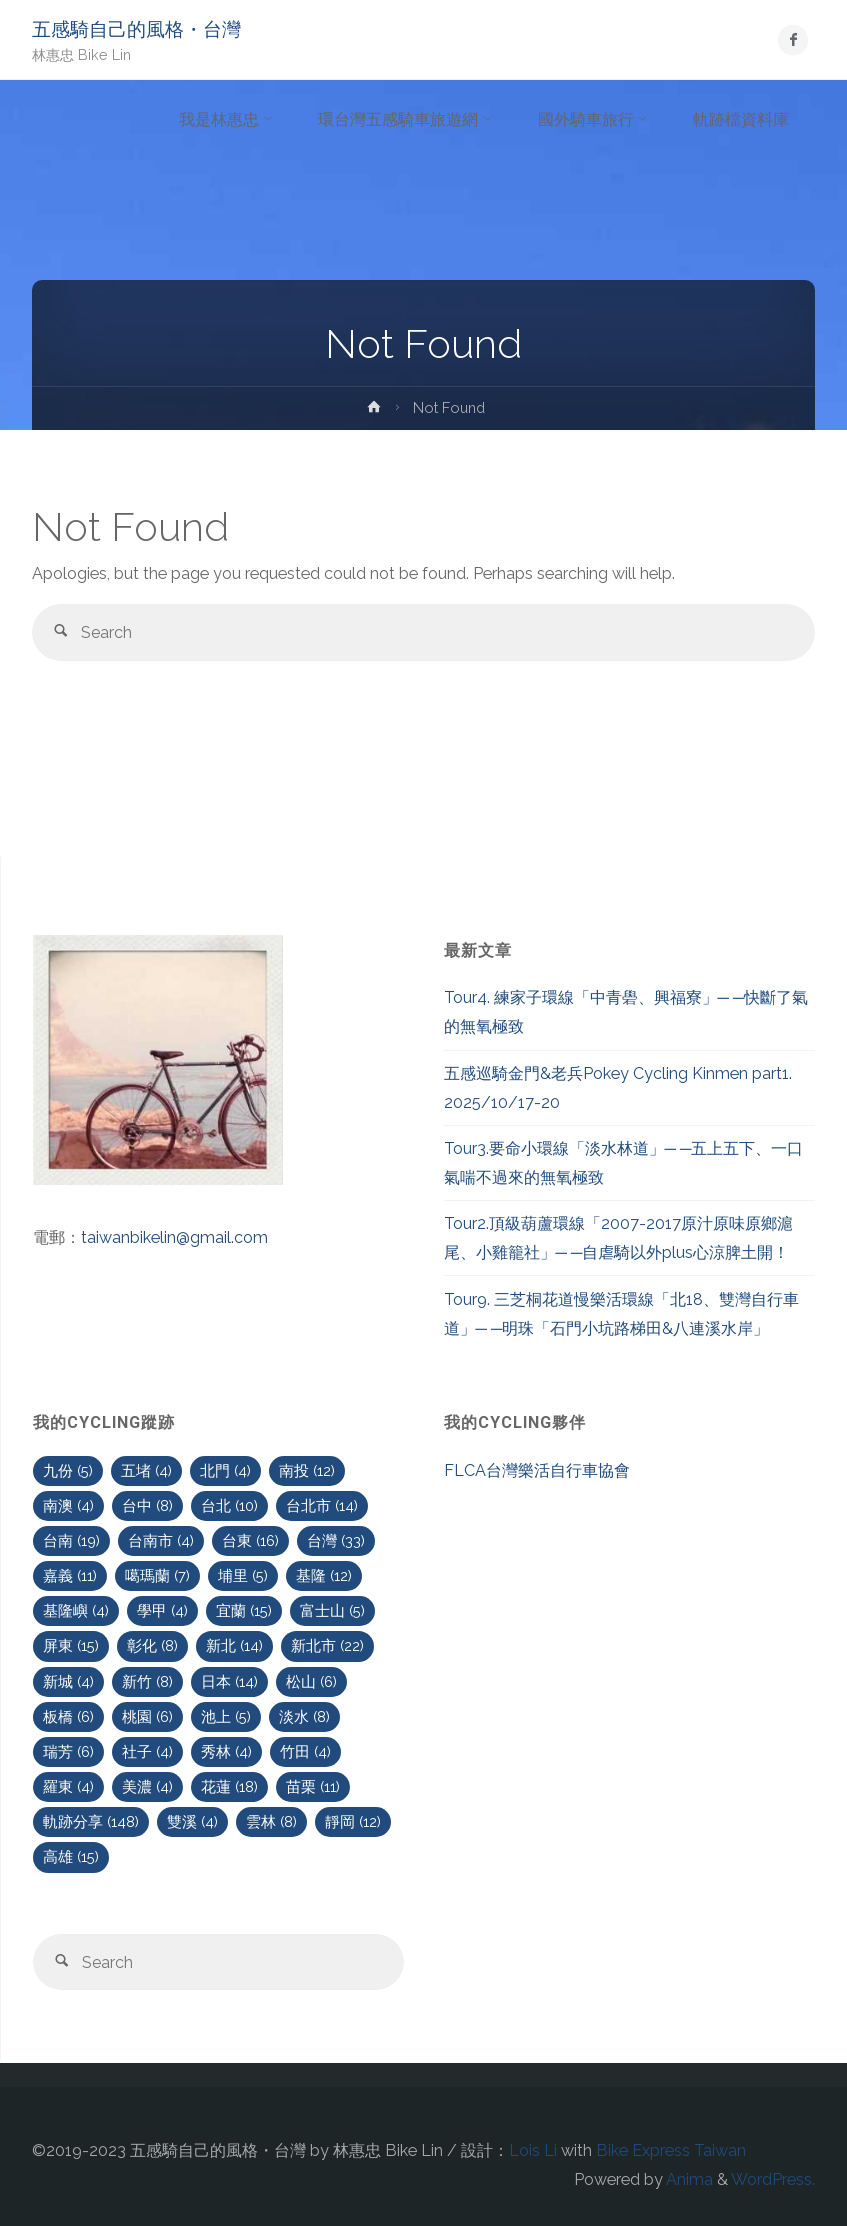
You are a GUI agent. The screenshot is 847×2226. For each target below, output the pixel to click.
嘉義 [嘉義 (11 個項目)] (70, 1575)
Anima (688, 2179)
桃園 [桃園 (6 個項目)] (147, 1716)
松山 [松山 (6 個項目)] (311, 1681)
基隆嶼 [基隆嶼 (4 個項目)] (76, 1610)
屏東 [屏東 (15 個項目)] (71, 1645)
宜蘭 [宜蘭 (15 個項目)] (244, 1610)
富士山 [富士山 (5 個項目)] (332, 1610)
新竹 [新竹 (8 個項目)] (147, 1681)
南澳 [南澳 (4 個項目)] (68, 1505)
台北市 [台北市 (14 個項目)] (322, 1505)
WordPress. (773, 2179)
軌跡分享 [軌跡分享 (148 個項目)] (91, 1821)
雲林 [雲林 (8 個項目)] (271, 1821)
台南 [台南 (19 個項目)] (71, 1540)
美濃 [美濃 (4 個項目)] (147, 1786)
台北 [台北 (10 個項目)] (229, 1505)
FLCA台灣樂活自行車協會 (537, 1470)
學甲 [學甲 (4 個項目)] (162, 1610)
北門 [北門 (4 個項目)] (225, 1470)
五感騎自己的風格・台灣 (136, 29)
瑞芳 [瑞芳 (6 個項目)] (68, 1751)
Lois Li (533, 2150)
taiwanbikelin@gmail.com (174, 1237)
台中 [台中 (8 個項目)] (147, 1505)
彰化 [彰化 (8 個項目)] (152, 1645)
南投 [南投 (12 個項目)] (307, 1470)
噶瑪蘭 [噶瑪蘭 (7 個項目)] (157, 1575)
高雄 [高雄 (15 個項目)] (71, 1856)
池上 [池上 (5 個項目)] (226, 1716)
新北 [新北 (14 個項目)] (234, 1645)
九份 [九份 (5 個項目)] (68, 1470)
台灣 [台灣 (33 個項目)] (336, 1540)
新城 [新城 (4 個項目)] (68, 1681)
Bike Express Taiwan (671, 2150)
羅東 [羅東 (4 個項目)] (68, 1786)
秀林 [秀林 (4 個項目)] (226, 1751)
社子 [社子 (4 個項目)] (147, 1751)
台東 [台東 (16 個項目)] (250, 1540)
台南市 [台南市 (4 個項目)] (161, 1540)
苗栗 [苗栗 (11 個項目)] (313, 1786)
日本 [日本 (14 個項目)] (229, 1681)
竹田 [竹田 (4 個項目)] (305, 1751)
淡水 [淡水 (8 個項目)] (304, 1716)
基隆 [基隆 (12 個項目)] (324, 1575)
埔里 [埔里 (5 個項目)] (243, 1575)
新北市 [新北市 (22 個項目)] (327, 1645)
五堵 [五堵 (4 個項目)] (146, 1470)
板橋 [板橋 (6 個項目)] (68, 1716)
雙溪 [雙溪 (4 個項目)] (192, 1821)
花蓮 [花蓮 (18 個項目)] (229, 1786)
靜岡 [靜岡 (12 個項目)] (353, 1821)
